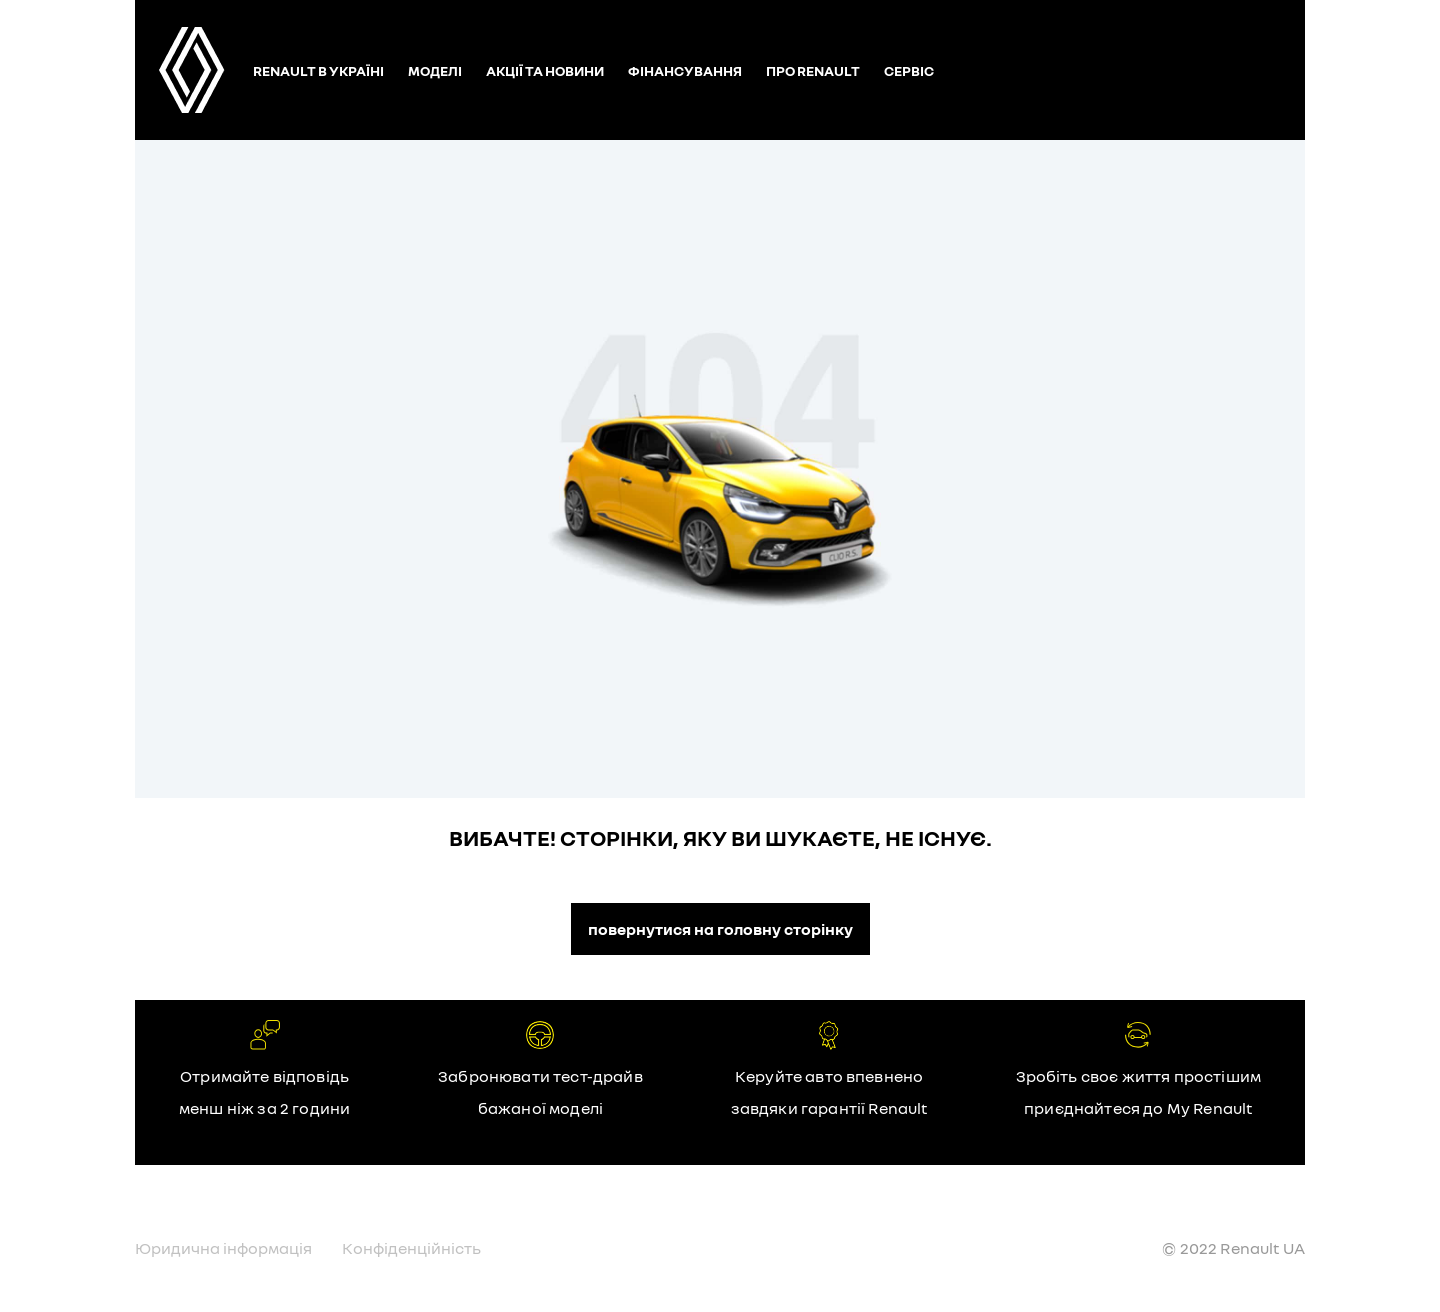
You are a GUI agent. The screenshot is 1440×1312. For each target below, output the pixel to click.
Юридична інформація (223, 1248)
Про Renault (813, 70)
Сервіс (909, 70)
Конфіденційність (411, 1248)
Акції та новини (545, 70)
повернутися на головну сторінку (720, 929)
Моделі (435, 70)
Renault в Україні (318, 70)
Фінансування (685, 70)
